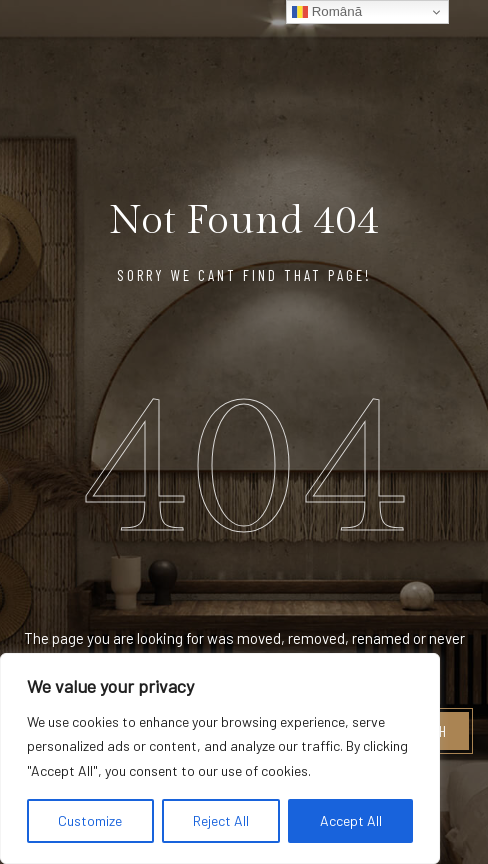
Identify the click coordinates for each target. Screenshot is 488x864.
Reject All (221, 820)
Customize (90, 820)
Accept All (351, 820)
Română (327, 12)
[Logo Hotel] (373, 44)
